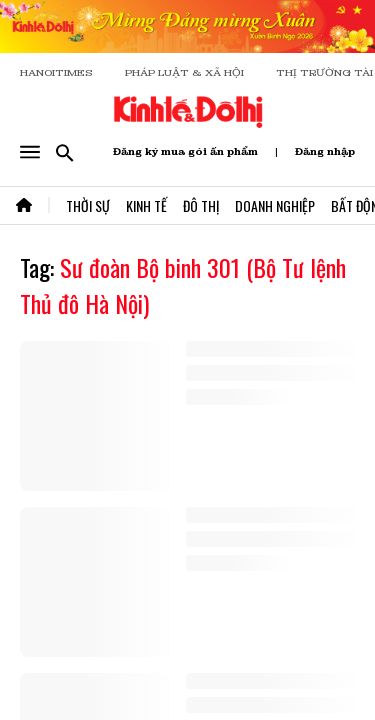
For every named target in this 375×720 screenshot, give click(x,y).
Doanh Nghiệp (275, 205)
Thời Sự (88, 205)
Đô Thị (201, 205)
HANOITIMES (56, 72)
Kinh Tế (146, 205)
